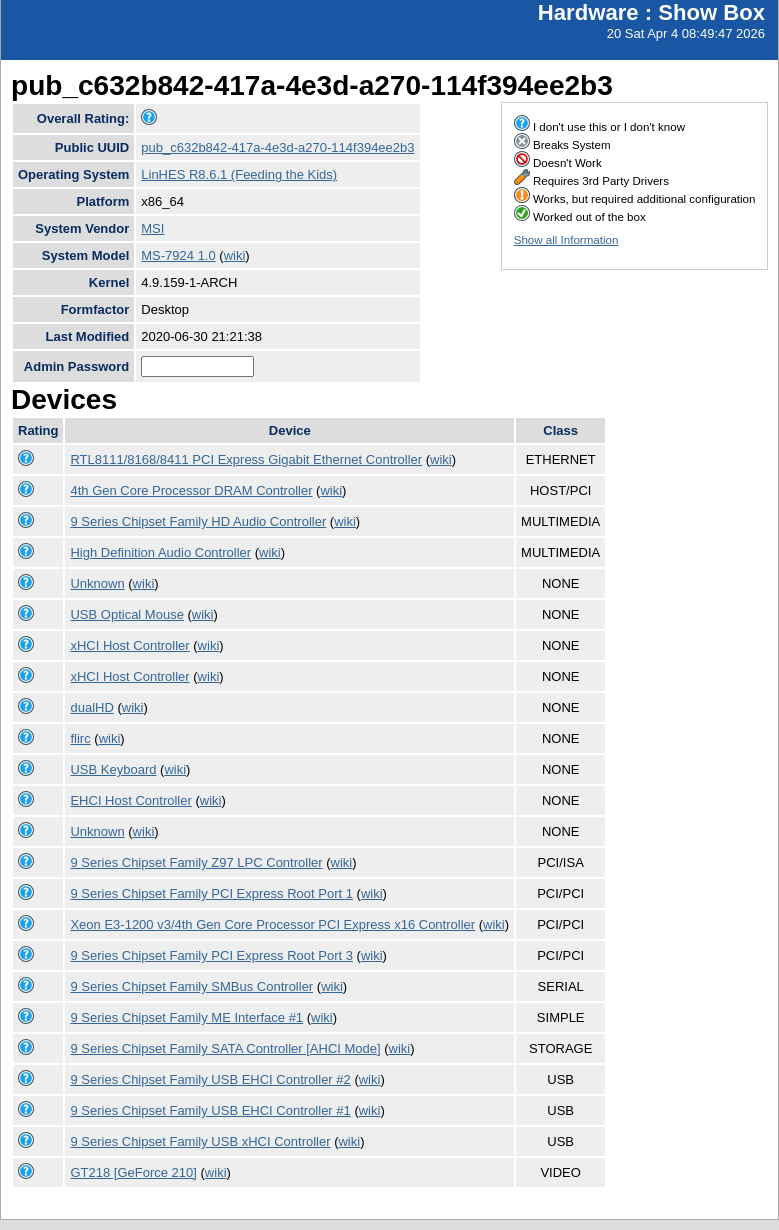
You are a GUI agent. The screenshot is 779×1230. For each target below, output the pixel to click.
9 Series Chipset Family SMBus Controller (191, 986)
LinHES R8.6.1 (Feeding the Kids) (239, 174)
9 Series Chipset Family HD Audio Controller (198, 521)
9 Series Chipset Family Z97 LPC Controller (196, 862)
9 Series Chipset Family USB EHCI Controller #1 (210, 1110)
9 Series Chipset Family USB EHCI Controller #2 (210, 1079)
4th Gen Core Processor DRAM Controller (191, 490)
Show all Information (566, 240)
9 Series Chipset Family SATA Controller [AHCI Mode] (225, 1048)
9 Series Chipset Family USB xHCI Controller (200, 1141)
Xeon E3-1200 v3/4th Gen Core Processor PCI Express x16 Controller (272, 924)
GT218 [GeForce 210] (133, 1172)
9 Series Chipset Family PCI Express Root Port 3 (211, 955)
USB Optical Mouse (126, 614)
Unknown (97, 583)
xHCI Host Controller (129, 645)
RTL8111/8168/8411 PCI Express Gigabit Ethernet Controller (246, 459)
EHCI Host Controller (130, 800)
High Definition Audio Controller (160, 552)
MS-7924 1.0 (178, 255)
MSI (152, 228)
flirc (80, 738)
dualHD (91, 707)
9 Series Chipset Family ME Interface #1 (186, 1017)
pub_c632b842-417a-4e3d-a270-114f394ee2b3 (277, 147)
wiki (235, 255)
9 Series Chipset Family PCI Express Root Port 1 (211, 893)
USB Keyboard (113, 769)
